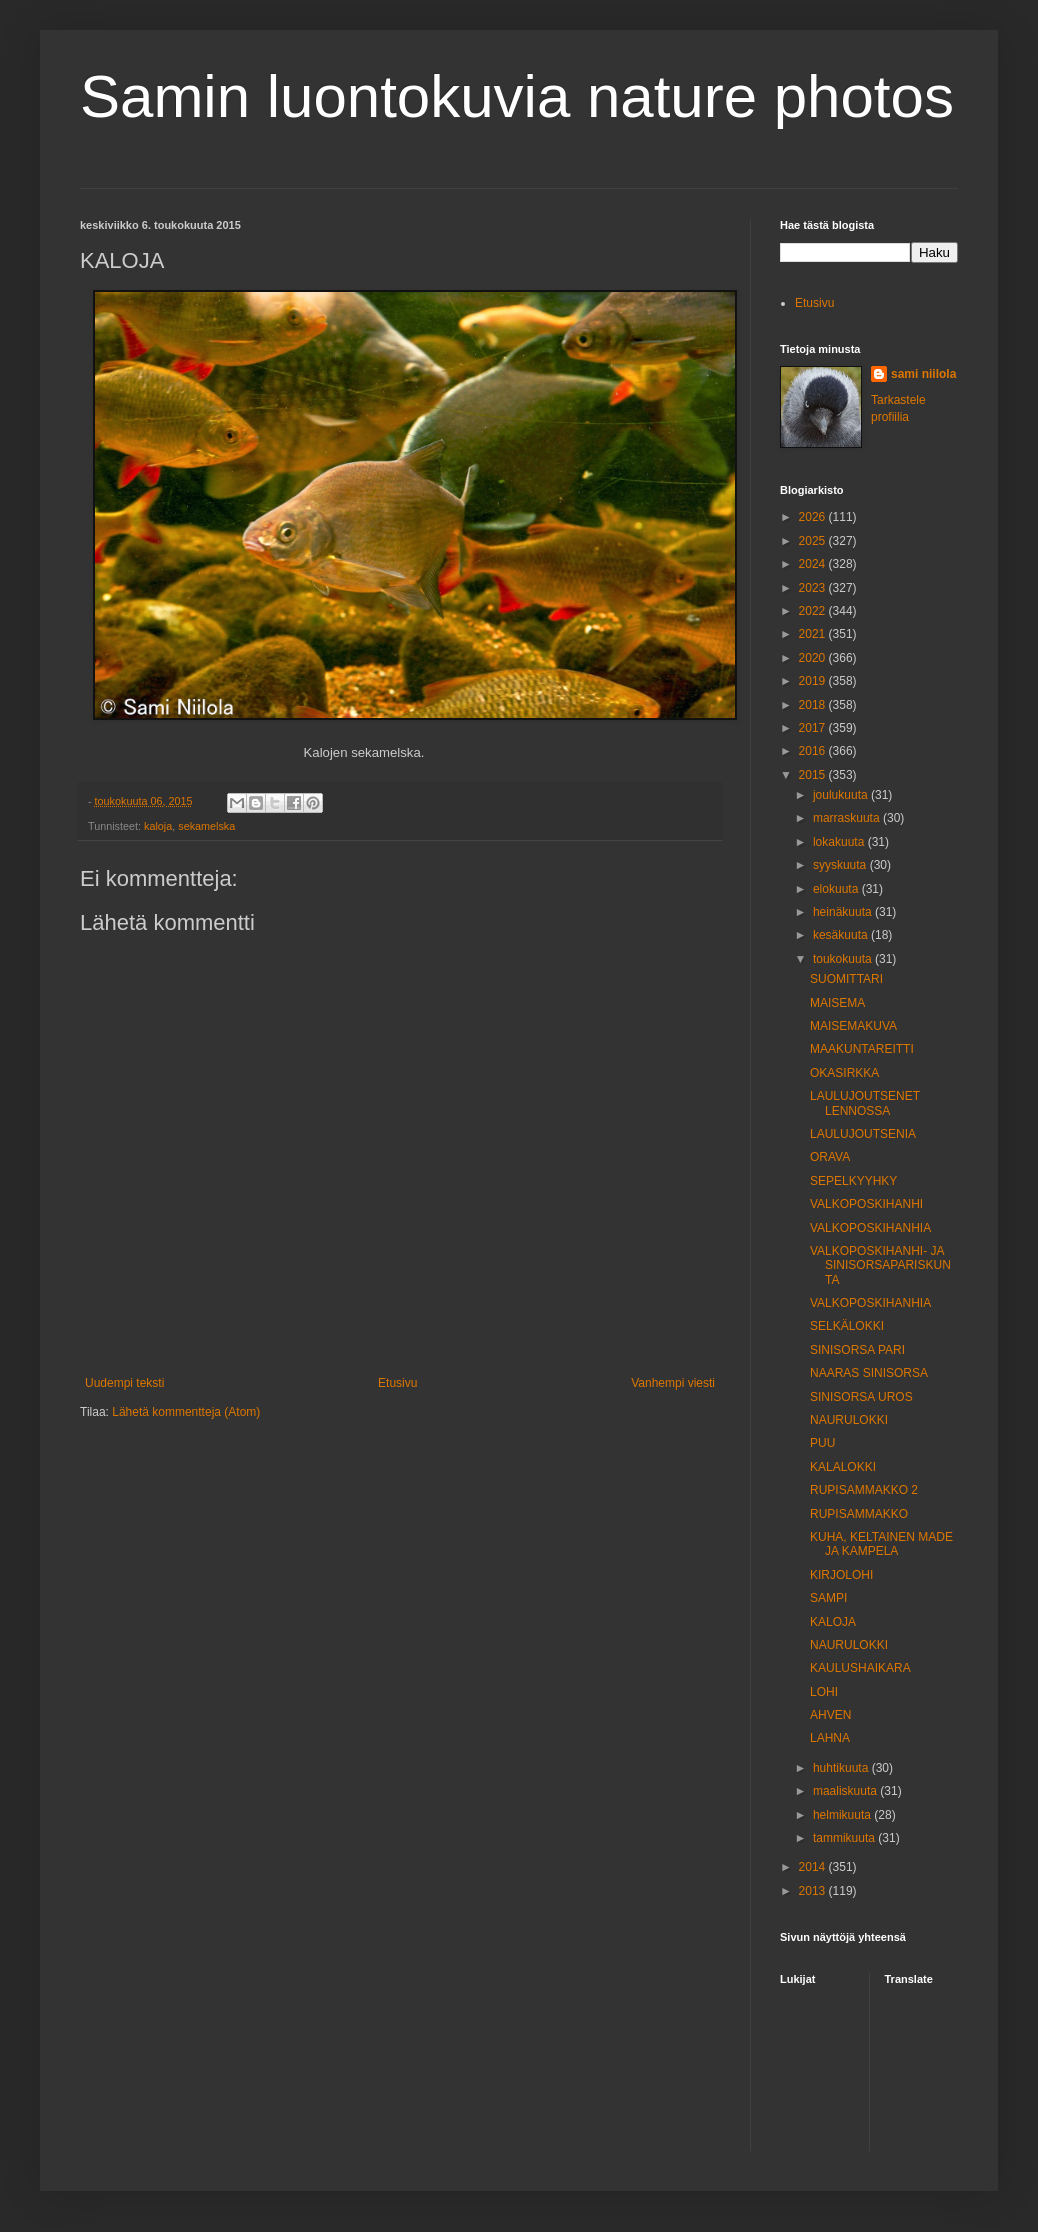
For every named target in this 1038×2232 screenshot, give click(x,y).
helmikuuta (843, 1815)
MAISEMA (837, 1003)
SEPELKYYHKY (853, 1181)
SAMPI (828, 1598)
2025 (814, 541)
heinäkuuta (844, 912)
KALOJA (833, 1622)
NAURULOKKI (849, 1420)
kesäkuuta (842, 935)
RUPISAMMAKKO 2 (864, 1490)
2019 (814, 681)
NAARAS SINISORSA (869, 1373)
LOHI (824, 1692)
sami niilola (923, 374)
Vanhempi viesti (673, 1383)
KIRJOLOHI (841, 1575)
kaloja (158, 826)
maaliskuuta (846, 1791)
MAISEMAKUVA (853, 1026)
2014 (814, 1867)
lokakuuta (840, 842)
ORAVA (830, 1157)
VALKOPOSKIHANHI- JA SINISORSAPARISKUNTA (880, 1265)
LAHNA (830, 1738)
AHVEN (830, 1715)
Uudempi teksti (124, 1383)
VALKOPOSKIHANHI (866, 1204)
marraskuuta (848, 818)
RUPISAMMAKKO (859, 1514)
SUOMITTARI (846, 979)
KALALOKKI (843, 1467)
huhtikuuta (842, 1768)
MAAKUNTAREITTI (862, 1049)
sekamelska (206, 826)
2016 (814, 751)
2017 (814, 728)
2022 (814, 611)
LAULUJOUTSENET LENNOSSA (865, 1103)
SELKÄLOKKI (847, 1326)
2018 (814, 705)
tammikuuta (845, 1838)
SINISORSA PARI (857, 1350)
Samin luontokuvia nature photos (517, 96)
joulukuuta (842, 795)
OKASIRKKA (844, 1073)
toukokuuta (844, 959)
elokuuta (837, 889)
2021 (814, 634)
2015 (814, 775)
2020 (814, 658)
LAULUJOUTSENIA (863, 1134)
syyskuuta (841, 865)
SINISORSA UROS (861, 1397)
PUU (822, 1443)
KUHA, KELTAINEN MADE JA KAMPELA (881, 1544)
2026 (814, 517)
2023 (814, 588)
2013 (814, 1891)
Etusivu (397, 1383)
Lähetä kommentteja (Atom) (186, 1412)
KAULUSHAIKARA (860, 1668)
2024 (814, 564)
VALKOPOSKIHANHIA (870, 1228)
